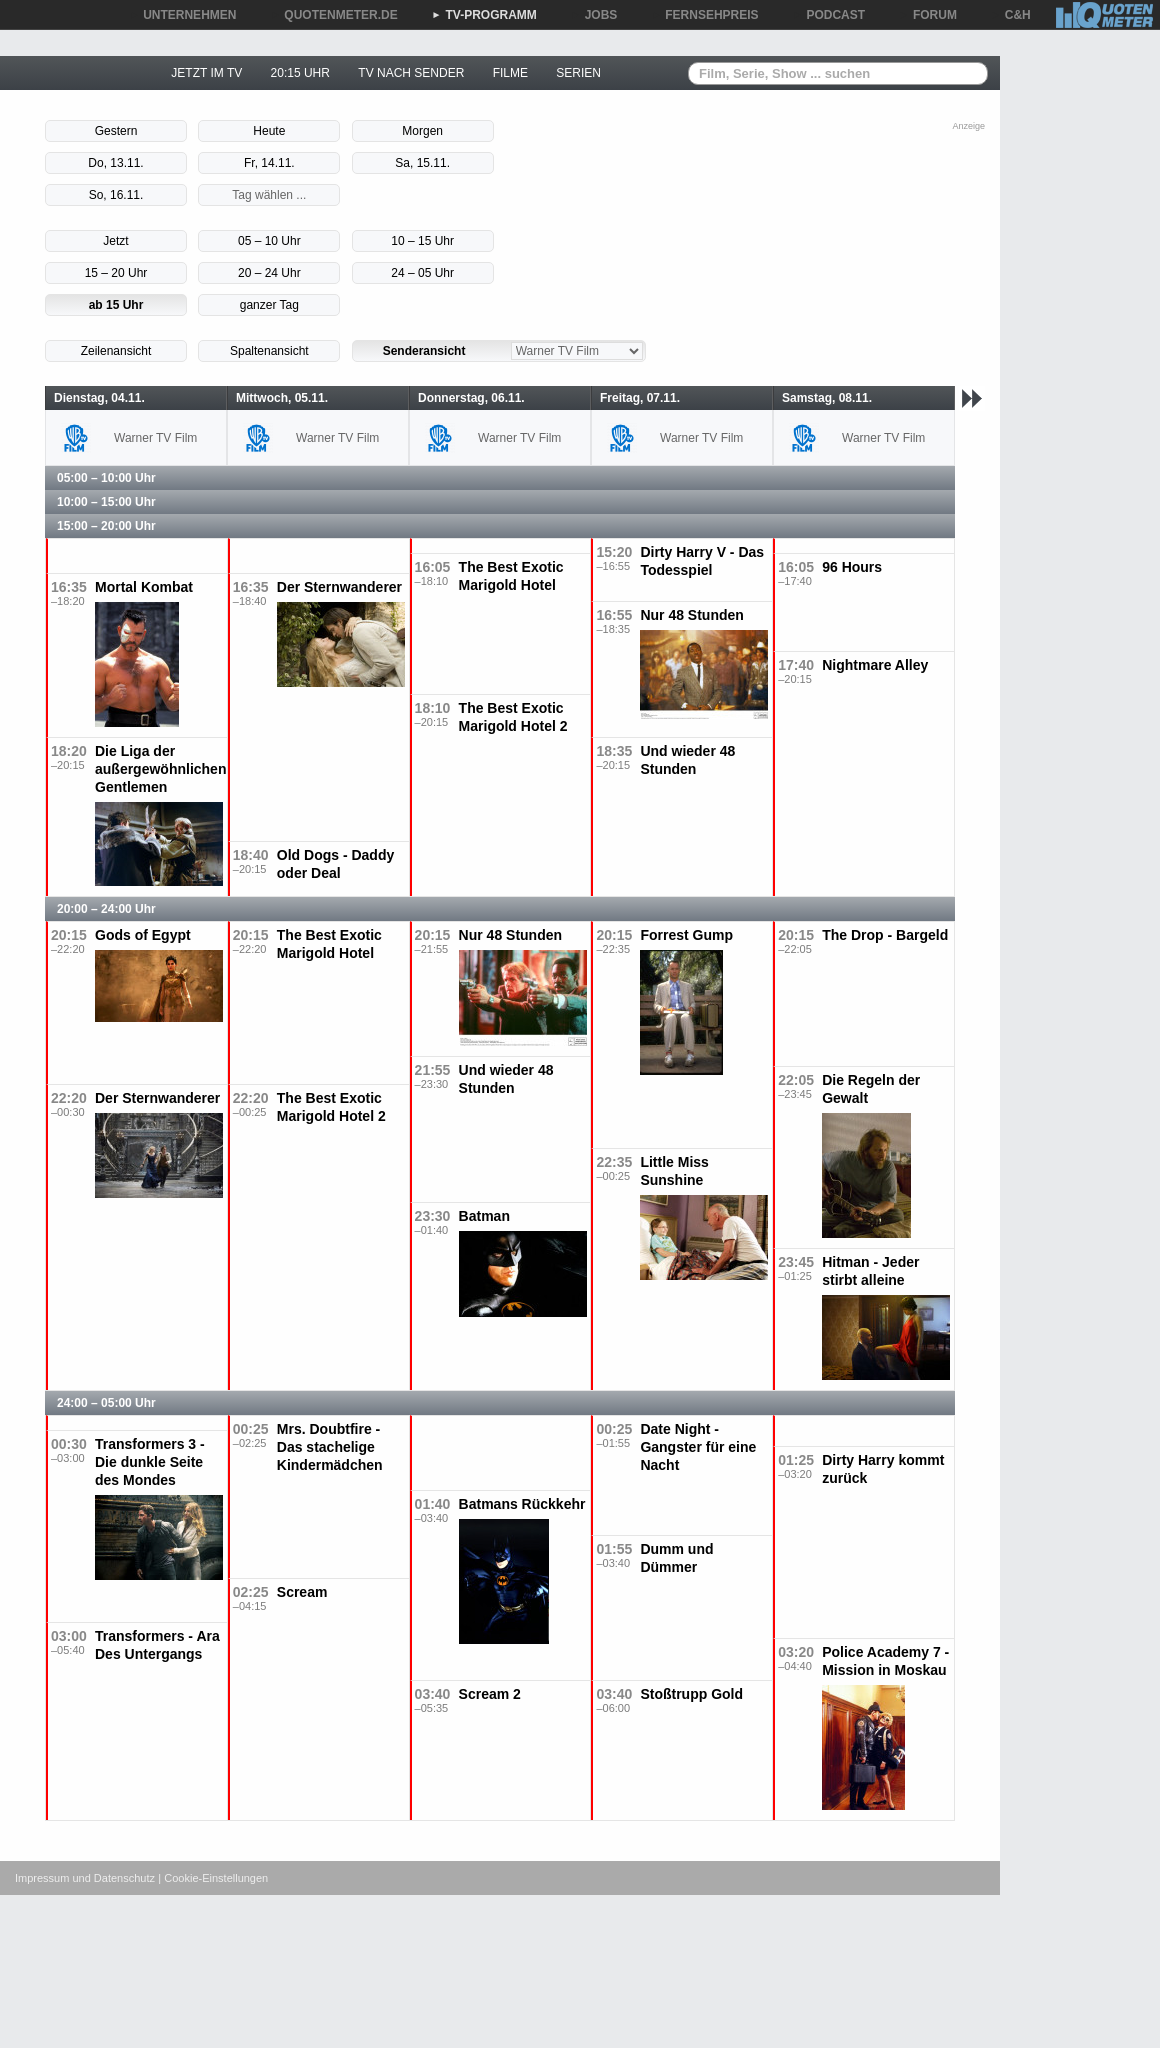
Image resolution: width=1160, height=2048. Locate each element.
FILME (510, 73)
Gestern (116, 131)
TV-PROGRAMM (484, 15)
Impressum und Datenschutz (85, 1878)
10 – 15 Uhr (422, 241)
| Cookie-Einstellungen (213, 1878)
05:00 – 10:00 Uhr (106, 478)
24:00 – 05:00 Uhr (106, 1403)
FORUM (928, 15)
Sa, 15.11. (422, 163)
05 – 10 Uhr (269, 241)
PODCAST (829, 15)
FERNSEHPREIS (704, 15)
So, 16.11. (116, 195)
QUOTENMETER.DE (333, 15)
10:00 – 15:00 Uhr (106, 502)
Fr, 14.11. (269, 163)
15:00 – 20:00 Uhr (106, 526)
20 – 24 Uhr (269, 273)
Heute (269, 131)
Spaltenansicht (269, 351)
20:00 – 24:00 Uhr (106, 909)
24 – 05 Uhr (422, 273)
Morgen (422, 131)
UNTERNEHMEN (182, 15)
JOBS (594, 15)
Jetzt (115, 241)
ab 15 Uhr (116, 305)
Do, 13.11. (115, 163)
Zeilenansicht (116, 351)
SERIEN (578, 73)
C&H (1011, 15)
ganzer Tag (269, 305)
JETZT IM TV (206, 73)
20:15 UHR (300, 73)
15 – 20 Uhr (116, 273)
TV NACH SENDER (411, 73)
